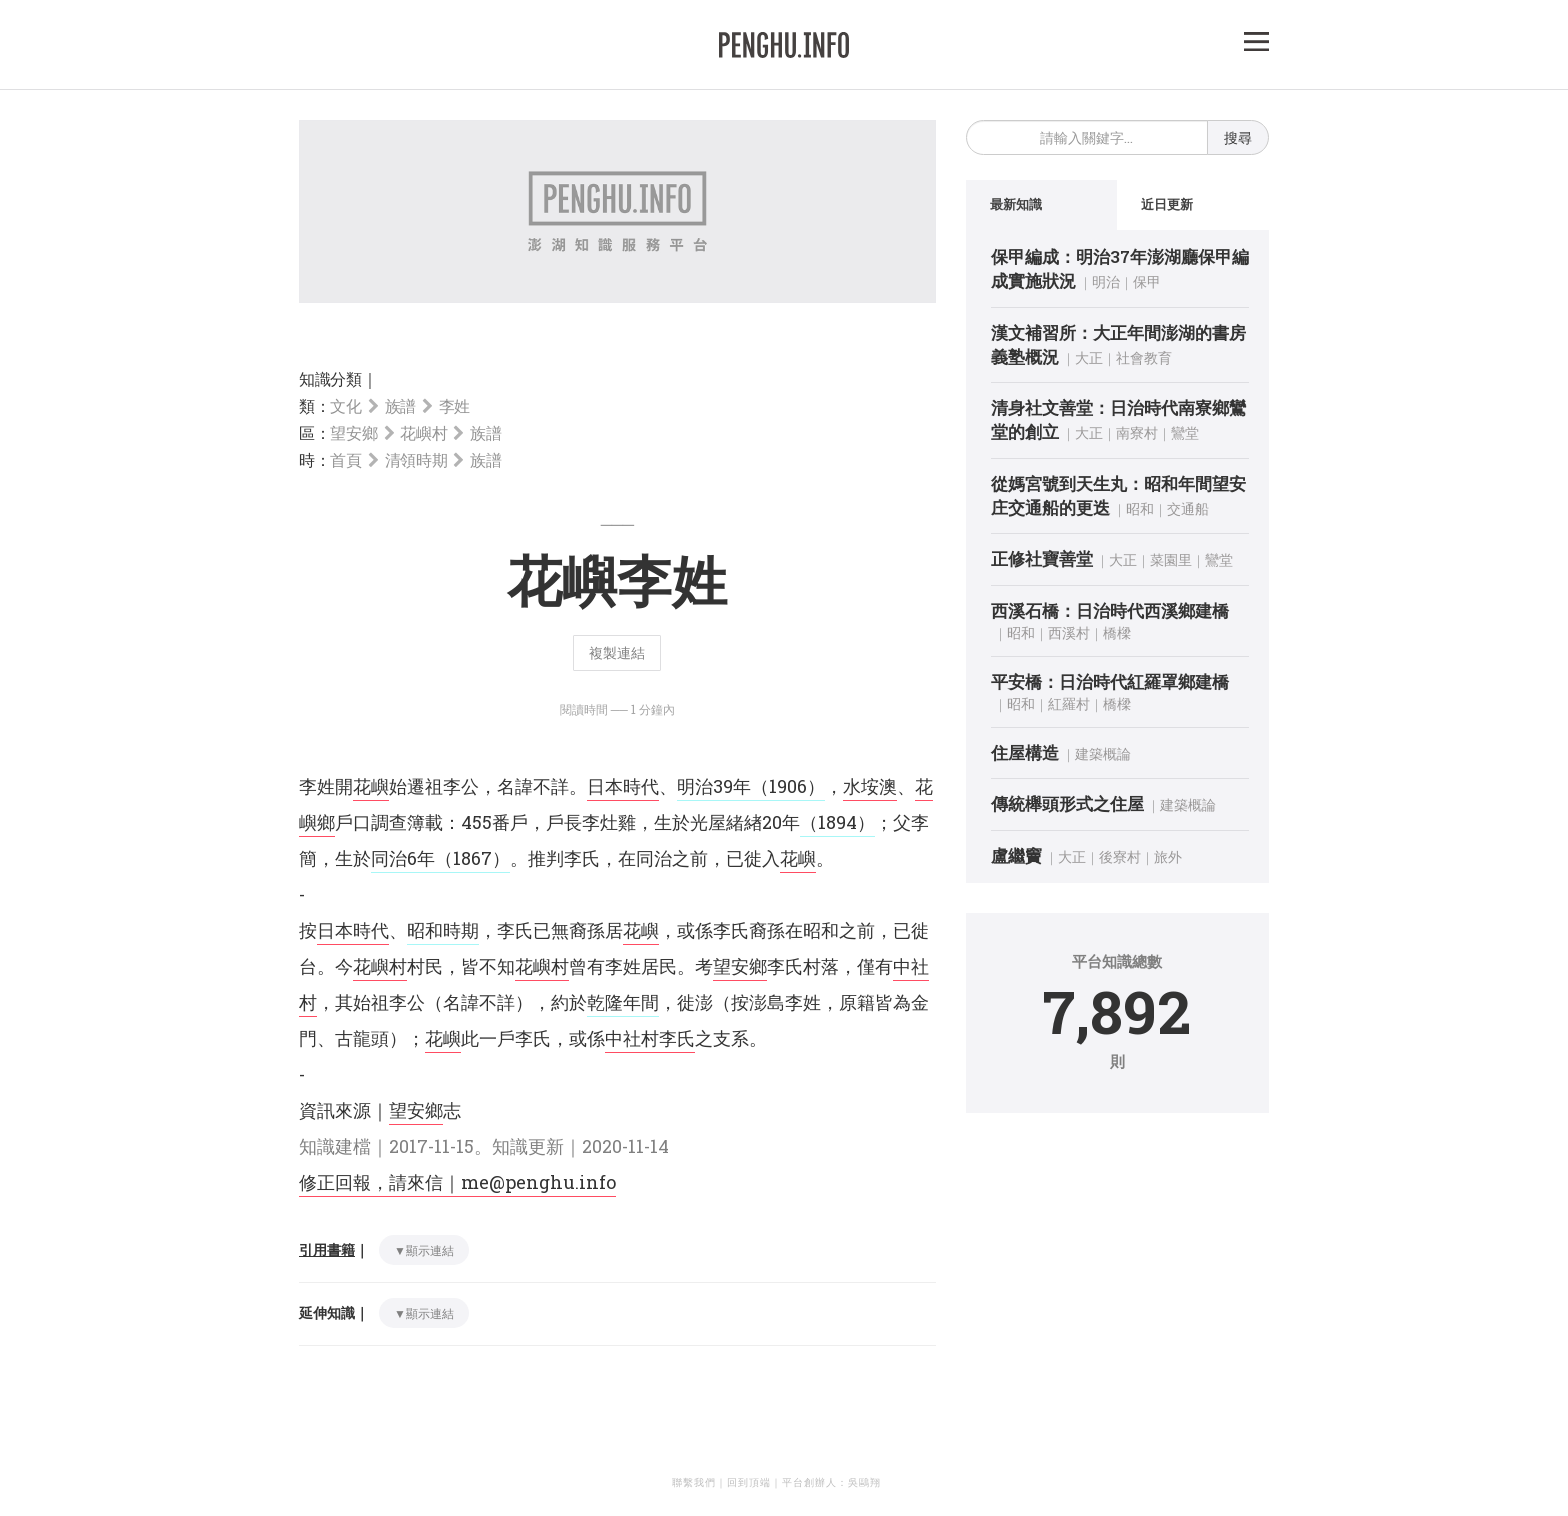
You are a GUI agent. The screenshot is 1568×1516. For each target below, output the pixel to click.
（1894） (837, 822)
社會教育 (1144, 357)
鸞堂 (1185, 432)
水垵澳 (870, 786)
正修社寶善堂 (1042, 558)
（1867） (472, 858)
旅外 (1168, 856)
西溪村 (1069, 632)
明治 (1106, 281)
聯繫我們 (694, 1482)
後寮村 (1120, 856)
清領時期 (416, 459)
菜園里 (1171, 559)
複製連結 (617, 652)
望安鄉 (353, 432)
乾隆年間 (623, 1002)
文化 (345, 405)
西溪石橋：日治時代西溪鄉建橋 (1110, 610)
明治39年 (714, 786)
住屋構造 (1025, 752)
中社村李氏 (650, 1038)
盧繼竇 (1016, 855)
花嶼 (371, 786)
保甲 (1147, 281)
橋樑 (1117, 632)
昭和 (1140, 508)
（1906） (788, 786)
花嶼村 (423, 432)
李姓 (454, 405)
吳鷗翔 (864, 1482)
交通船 (1188, 508)
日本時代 (623, 786)
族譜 (400, 405)
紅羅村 (1069, 703)
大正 (1089, 357)
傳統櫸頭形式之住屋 (1067, 803)
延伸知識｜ (334, 1312)
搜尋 (1238, 137)
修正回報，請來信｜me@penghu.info (457, 1182)
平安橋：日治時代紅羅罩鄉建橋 (1110, 681)
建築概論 (1103, 753)
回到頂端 (749, 1482)
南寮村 (1137, 432)
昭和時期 (443, 930)
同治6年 (403, 858)
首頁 (345, 459)
